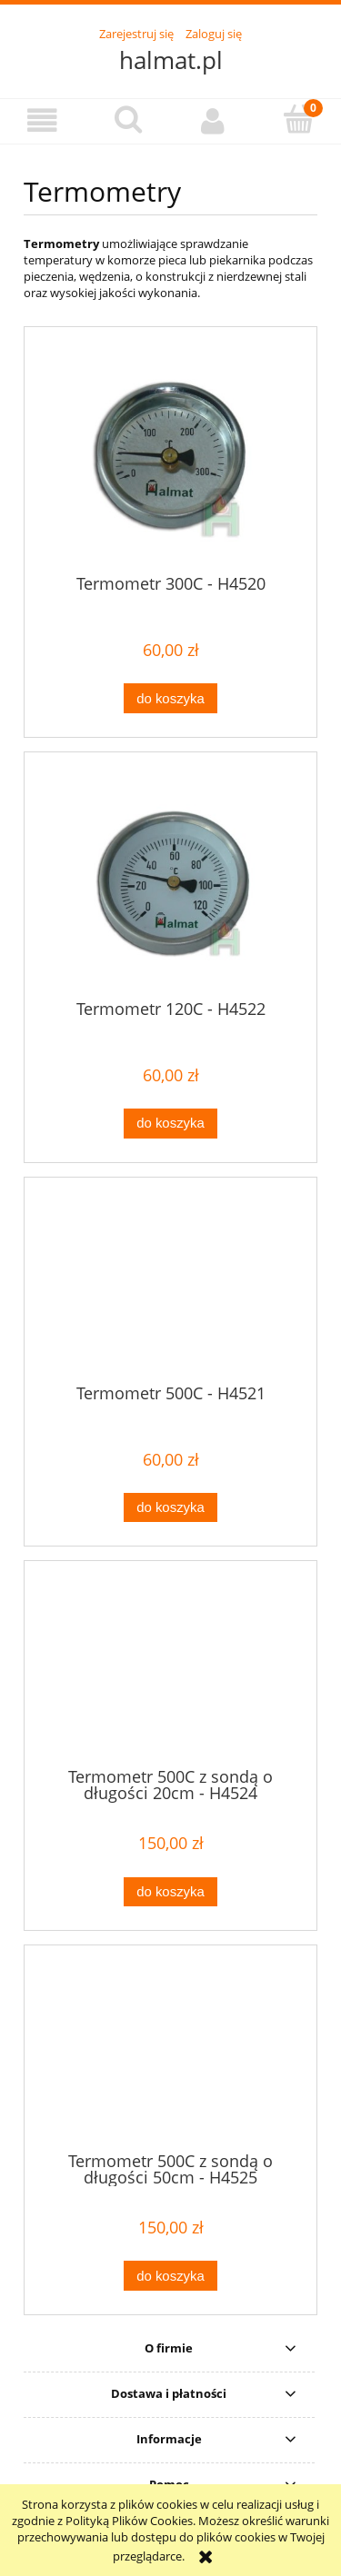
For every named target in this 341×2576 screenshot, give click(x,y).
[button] (42, 120)
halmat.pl (171, 60)
